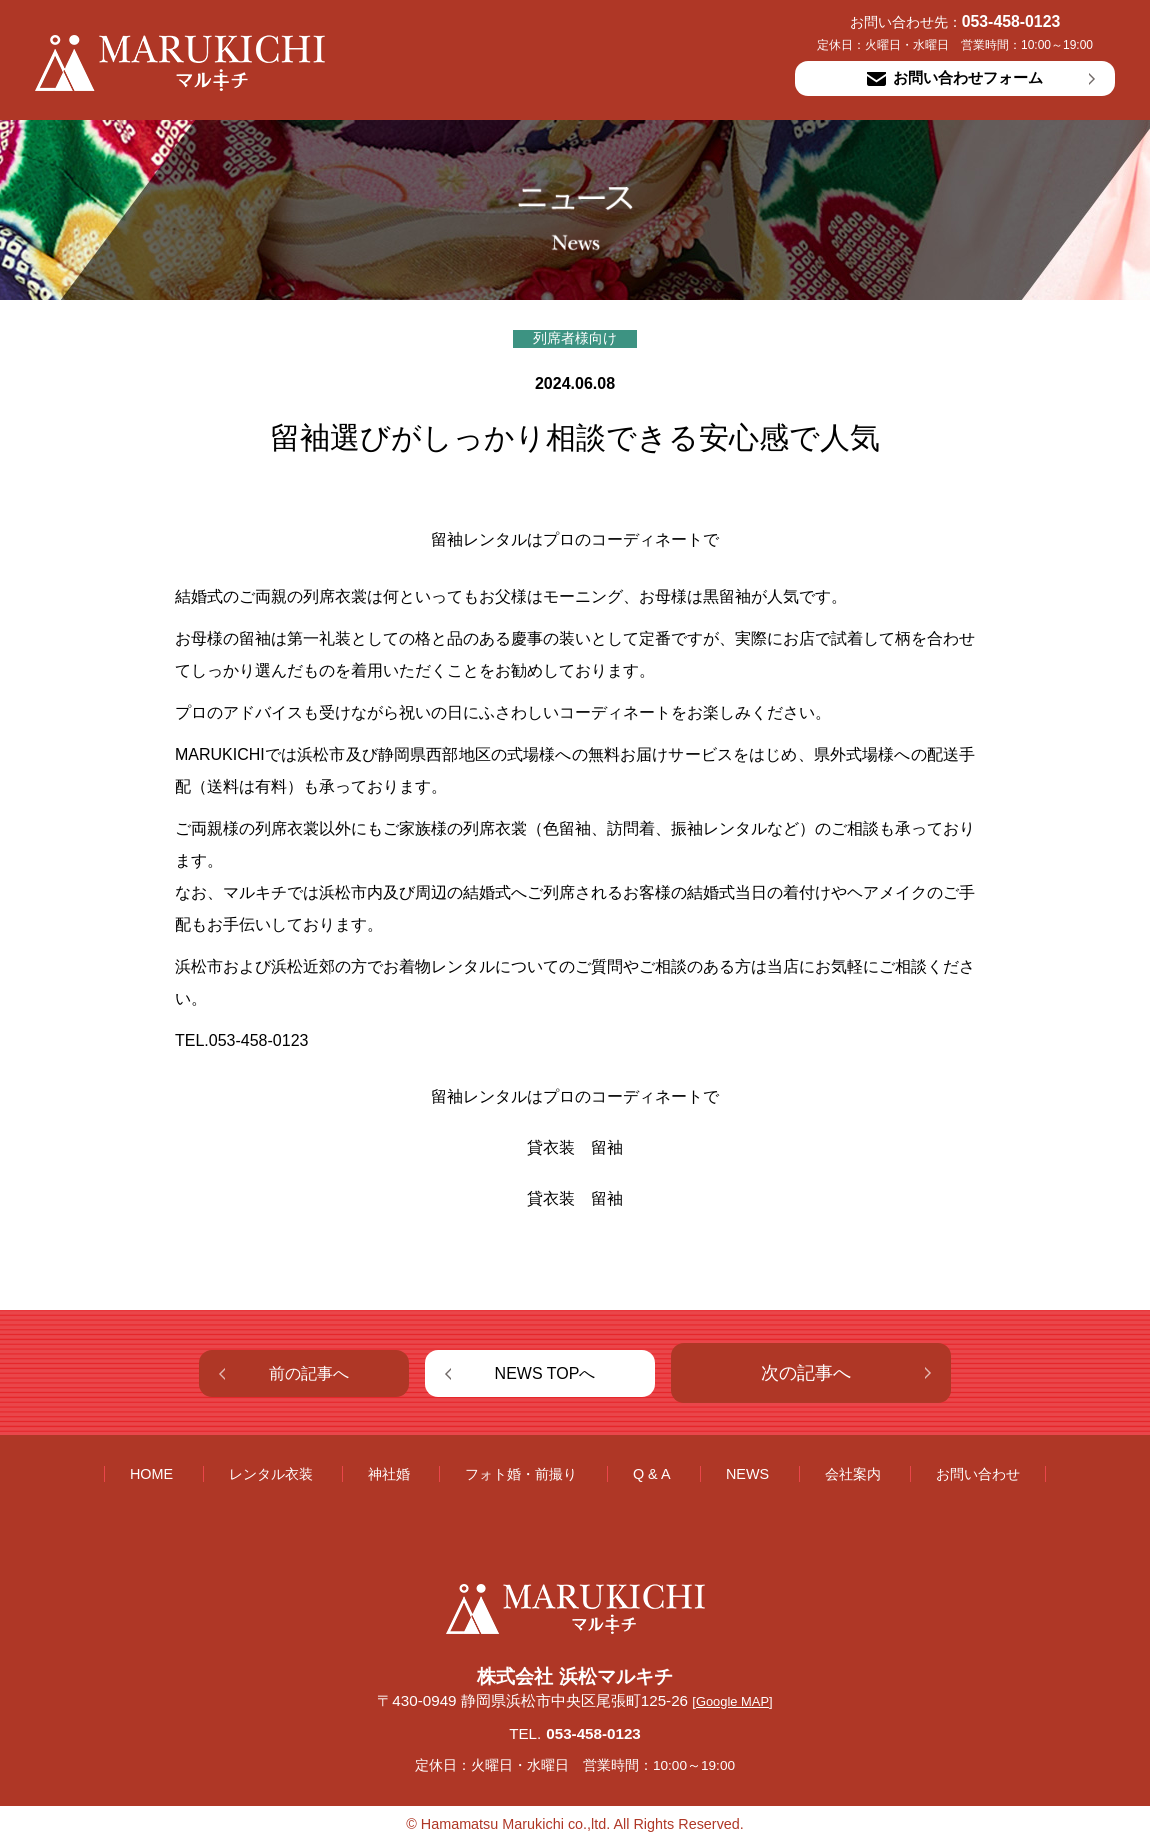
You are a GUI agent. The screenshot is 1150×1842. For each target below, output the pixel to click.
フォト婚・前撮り (521, 1474)
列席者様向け (575, 338)
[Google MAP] (732, 1701)
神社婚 (389, 1474)
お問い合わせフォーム (955, 77)
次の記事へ (806, 1373)
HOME (151, 1474)
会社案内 (853, 1474)
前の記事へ (309, 1373)
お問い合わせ (978, 1474)
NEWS (747, 1474)
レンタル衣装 (271, 1474)
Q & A (652, 1474)
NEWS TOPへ (545, 1373)
